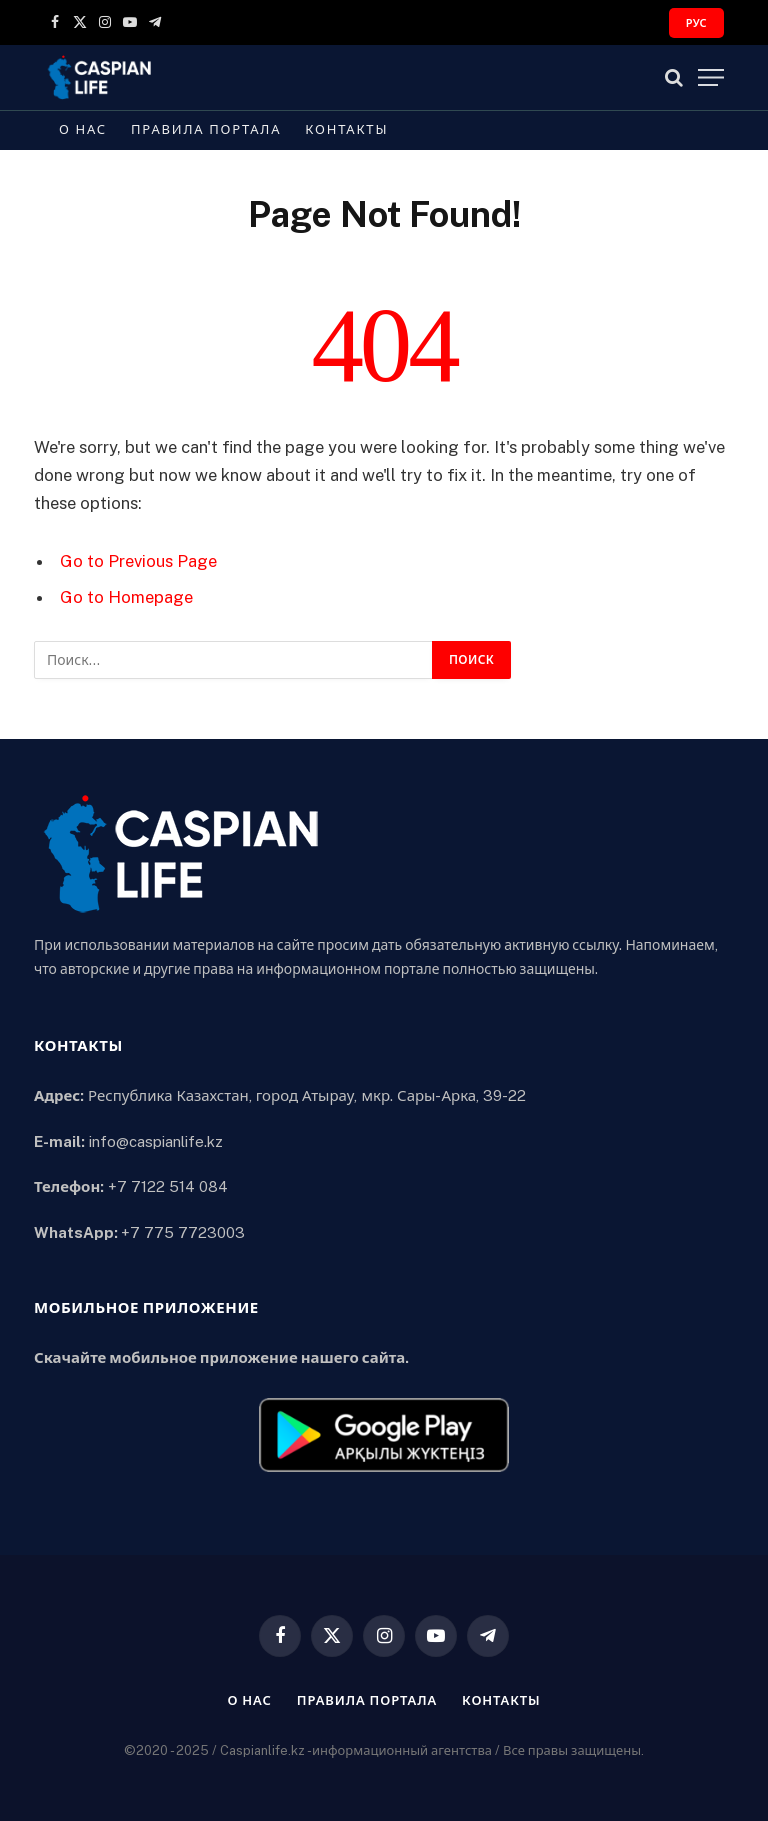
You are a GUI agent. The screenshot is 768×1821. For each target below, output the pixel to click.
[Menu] (711, 77)
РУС (696, 23)
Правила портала (206, 129)
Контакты (346, 129)
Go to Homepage (126, 597)
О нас (83, 129)
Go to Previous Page (138, 561)
